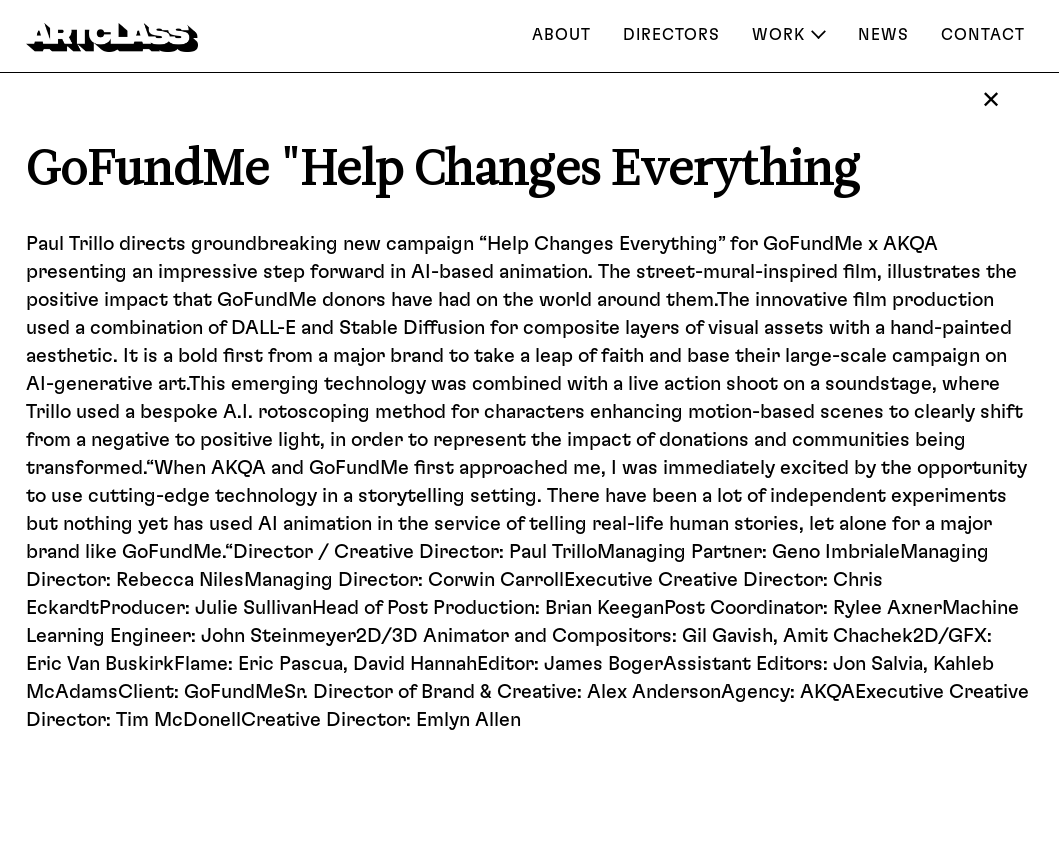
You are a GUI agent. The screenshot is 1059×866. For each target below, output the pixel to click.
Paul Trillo (70, 244)
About (561, 35)
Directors (671, 35)
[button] (789, 37)
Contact (983, 35)
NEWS (883, 35)
